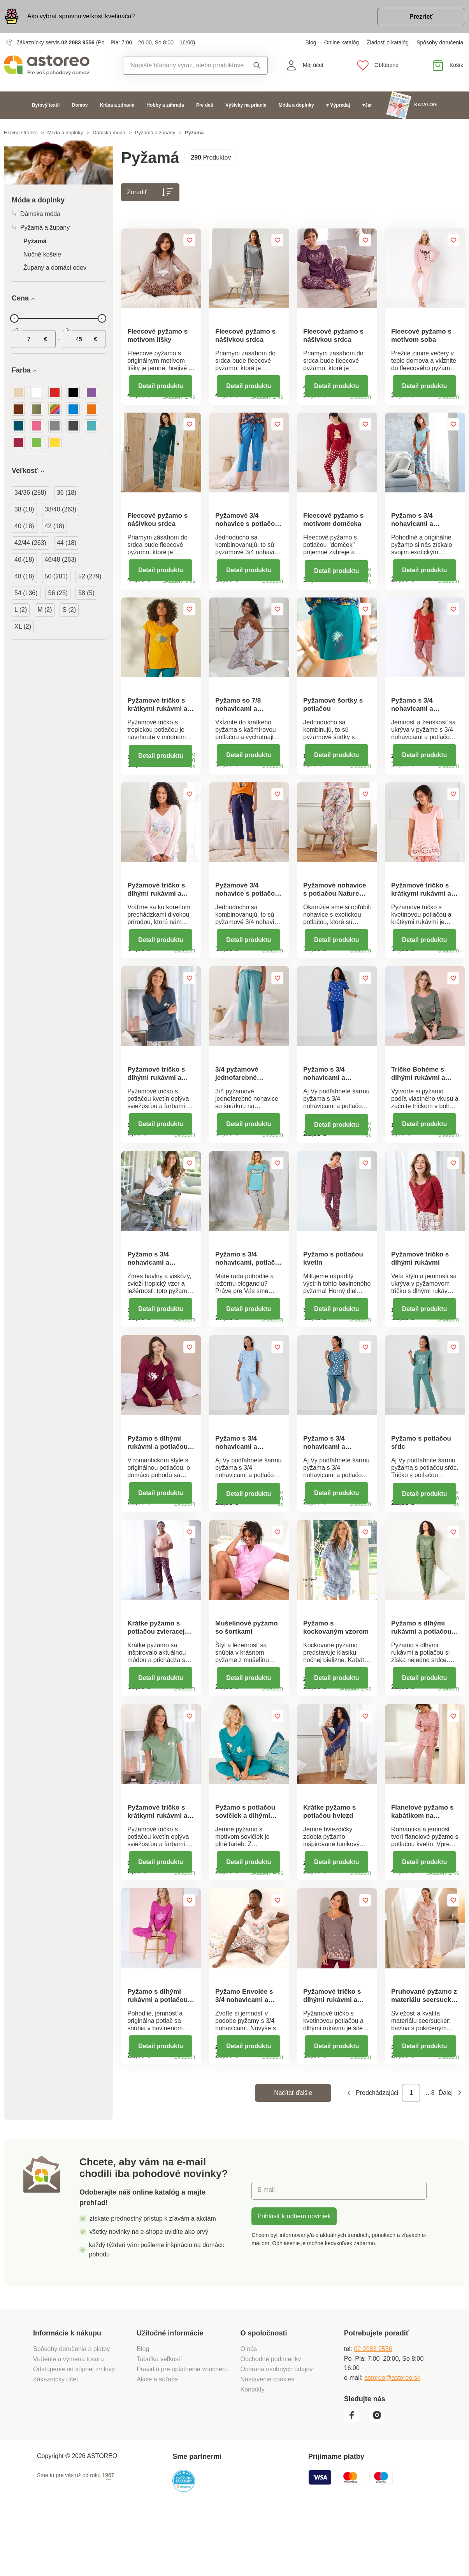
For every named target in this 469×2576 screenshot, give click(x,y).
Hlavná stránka (21, 133)
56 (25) (58, 593)
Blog (311, 43)
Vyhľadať (256, 65)
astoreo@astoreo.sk (392, 2436)
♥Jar (367, 105)
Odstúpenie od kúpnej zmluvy (74, 2428)
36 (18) (67, 493)
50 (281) (56, 576)
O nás (249, 2407)
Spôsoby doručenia (439, 43)
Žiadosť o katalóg (388, 43)
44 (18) (67, 543)
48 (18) (24, 576)
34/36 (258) (30, 493)
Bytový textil (46, 105)
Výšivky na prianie (245, 105)
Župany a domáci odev (54, 268)
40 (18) (24, 526)
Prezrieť (420, 17)
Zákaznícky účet (55, 2438)
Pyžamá (35, 241)
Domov (80, 105)
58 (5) (86, 593)
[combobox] (184, 66)
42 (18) (55, 526)
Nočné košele (42, 254)
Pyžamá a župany (155, 133)
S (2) (69, 610)
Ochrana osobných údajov (277, 2428)
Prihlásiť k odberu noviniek (293, 2275)
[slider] (14, 319)
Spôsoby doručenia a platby (71, 2407)
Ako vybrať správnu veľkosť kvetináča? (81, 16)
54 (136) (26, 593)
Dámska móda (109, 133)
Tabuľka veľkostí (159, 2417)
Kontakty (253, 2448)
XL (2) (22, 627)
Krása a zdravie (117, 105)
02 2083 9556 (78, 43)
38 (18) (24, 509)
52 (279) (90, 576)
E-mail (266, 2249)
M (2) (44, 610)
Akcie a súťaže (157, 2438)
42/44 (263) (30, 543)
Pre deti (204, 105)
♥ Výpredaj (338, 105)
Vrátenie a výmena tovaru (68, 2417)
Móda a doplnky (296, 105)
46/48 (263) (61, 560)
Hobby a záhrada (165, 105)
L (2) (20, 610)
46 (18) (24, 560)
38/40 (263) (61, 509)
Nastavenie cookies (268, 2438)
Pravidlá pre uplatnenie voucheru (182, 2428)
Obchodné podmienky (271, 2417)
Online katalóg (341, 43)
